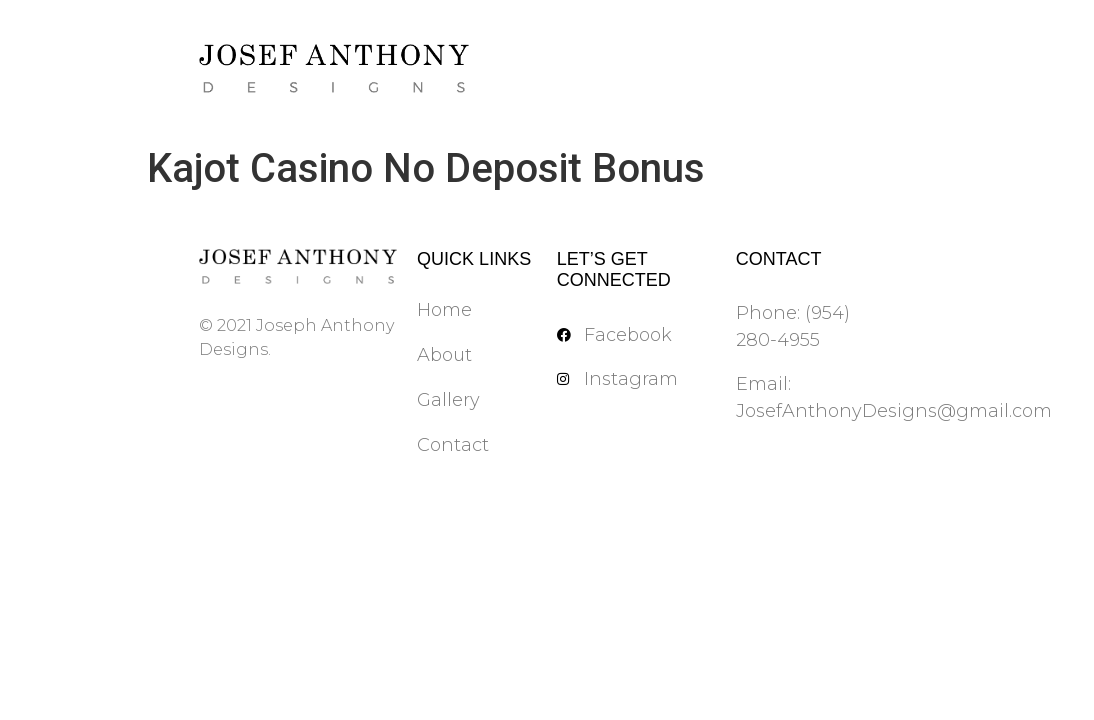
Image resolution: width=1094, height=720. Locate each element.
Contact (453, 445)
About (444, 355)
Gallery (448, 400)
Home (444, 310)
